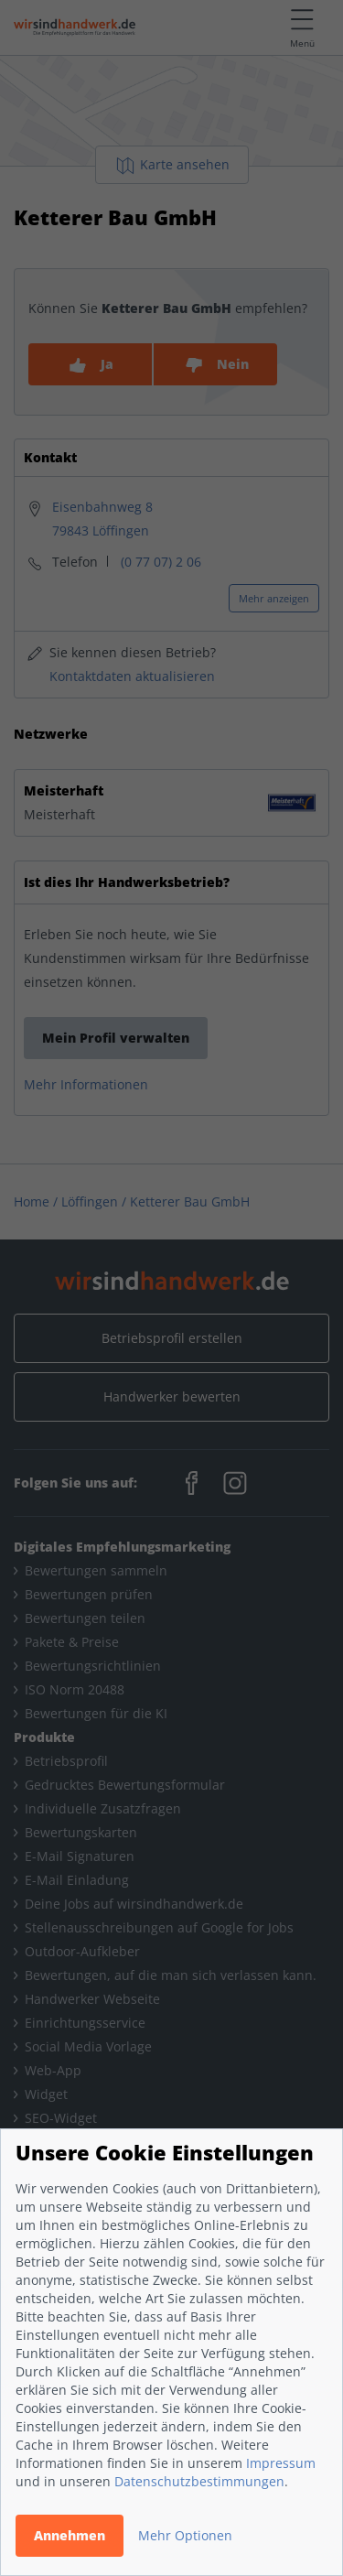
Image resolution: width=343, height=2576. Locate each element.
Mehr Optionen (185, 2535)
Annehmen (69, 2535)
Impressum (281, 2463)
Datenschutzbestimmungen (199, 2481)
